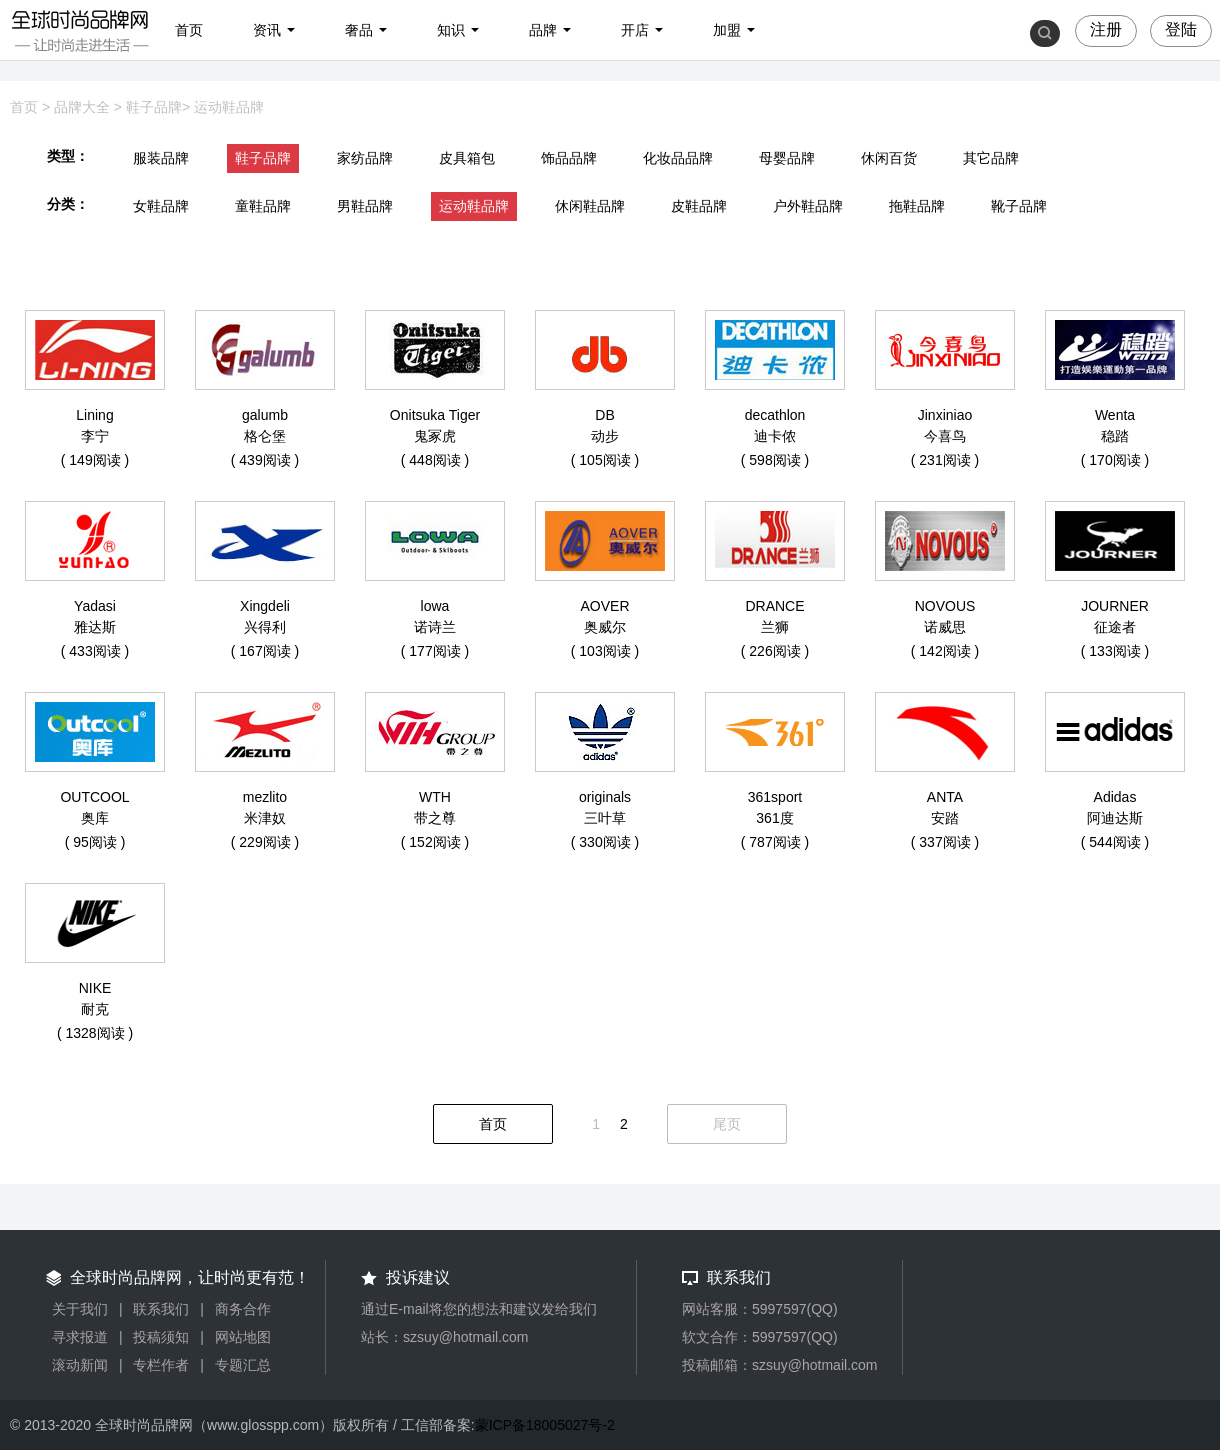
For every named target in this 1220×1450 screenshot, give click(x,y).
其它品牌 (991, 158)
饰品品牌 (569, 158)
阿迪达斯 (1115, 818)
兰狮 (775, 627)
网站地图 (243, 1337)
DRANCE (774, 606)
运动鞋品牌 (229, 107)
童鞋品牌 (263, 206)
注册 (1106, 29)
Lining (94, 415)
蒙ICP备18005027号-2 (545, 1425)
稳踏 (1115, 436)
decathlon (775, 415)
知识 (451, 30)
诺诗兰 (435, 627)
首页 (189, 30)
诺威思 (945, 627)
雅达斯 (95, 627)
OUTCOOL (94, 797)
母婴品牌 (787, 158)
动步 (605, 436)
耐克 (95, 1009)
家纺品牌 (365, 158)
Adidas (1115, 797)
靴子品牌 (1019, 206)
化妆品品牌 (678, 158)
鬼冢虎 (435, 436)
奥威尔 (605, 627)
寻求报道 (80, 1337)
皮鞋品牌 (699, 206)
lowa (435, 606)
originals (605, 797)
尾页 (727, 1124)
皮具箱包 (467, 158)
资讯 (267, 30)
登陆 (1181, 29)
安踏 (945, 818)
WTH (435, 797)
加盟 (727, 30)
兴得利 (265, 627)
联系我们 (161, 1309)
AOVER (604, 606)
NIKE (95, 988)
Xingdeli (265, 606)
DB (604, 415)
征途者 (1115, 627)
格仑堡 (265, 436)
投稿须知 (161, 1337)
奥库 (95, 818)
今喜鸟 (945, 436)
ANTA (945, 797)
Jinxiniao (945, 415)
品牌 (543, 30)
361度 (774, 818)
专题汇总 (243, 1365)
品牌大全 (82, 107)
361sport (775, 797)
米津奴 (265, 818)
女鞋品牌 (161, 206)
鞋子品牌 (154, 107)
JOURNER (1115, 606)
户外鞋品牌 (808, 206)
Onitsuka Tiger (435, 415)
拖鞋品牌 (917, 206)
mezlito (265, 797)
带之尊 (435, 818)
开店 (635, 30)
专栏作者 (161, 1365)
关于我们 (80, 1309)
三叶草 (605, 818)
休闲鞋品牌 (590, 206)
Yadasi (95, 606)
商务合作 (243, 1309)
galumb (265, 415)
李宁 (95, 436)
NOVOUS (945, 606)
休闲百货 (889, 158)
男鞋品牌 (365, 206)
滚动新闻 (80, 1365)
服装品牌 (161, 158)
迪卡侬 (775, 436)
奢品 (359, 30)
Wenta (1115, 415)
